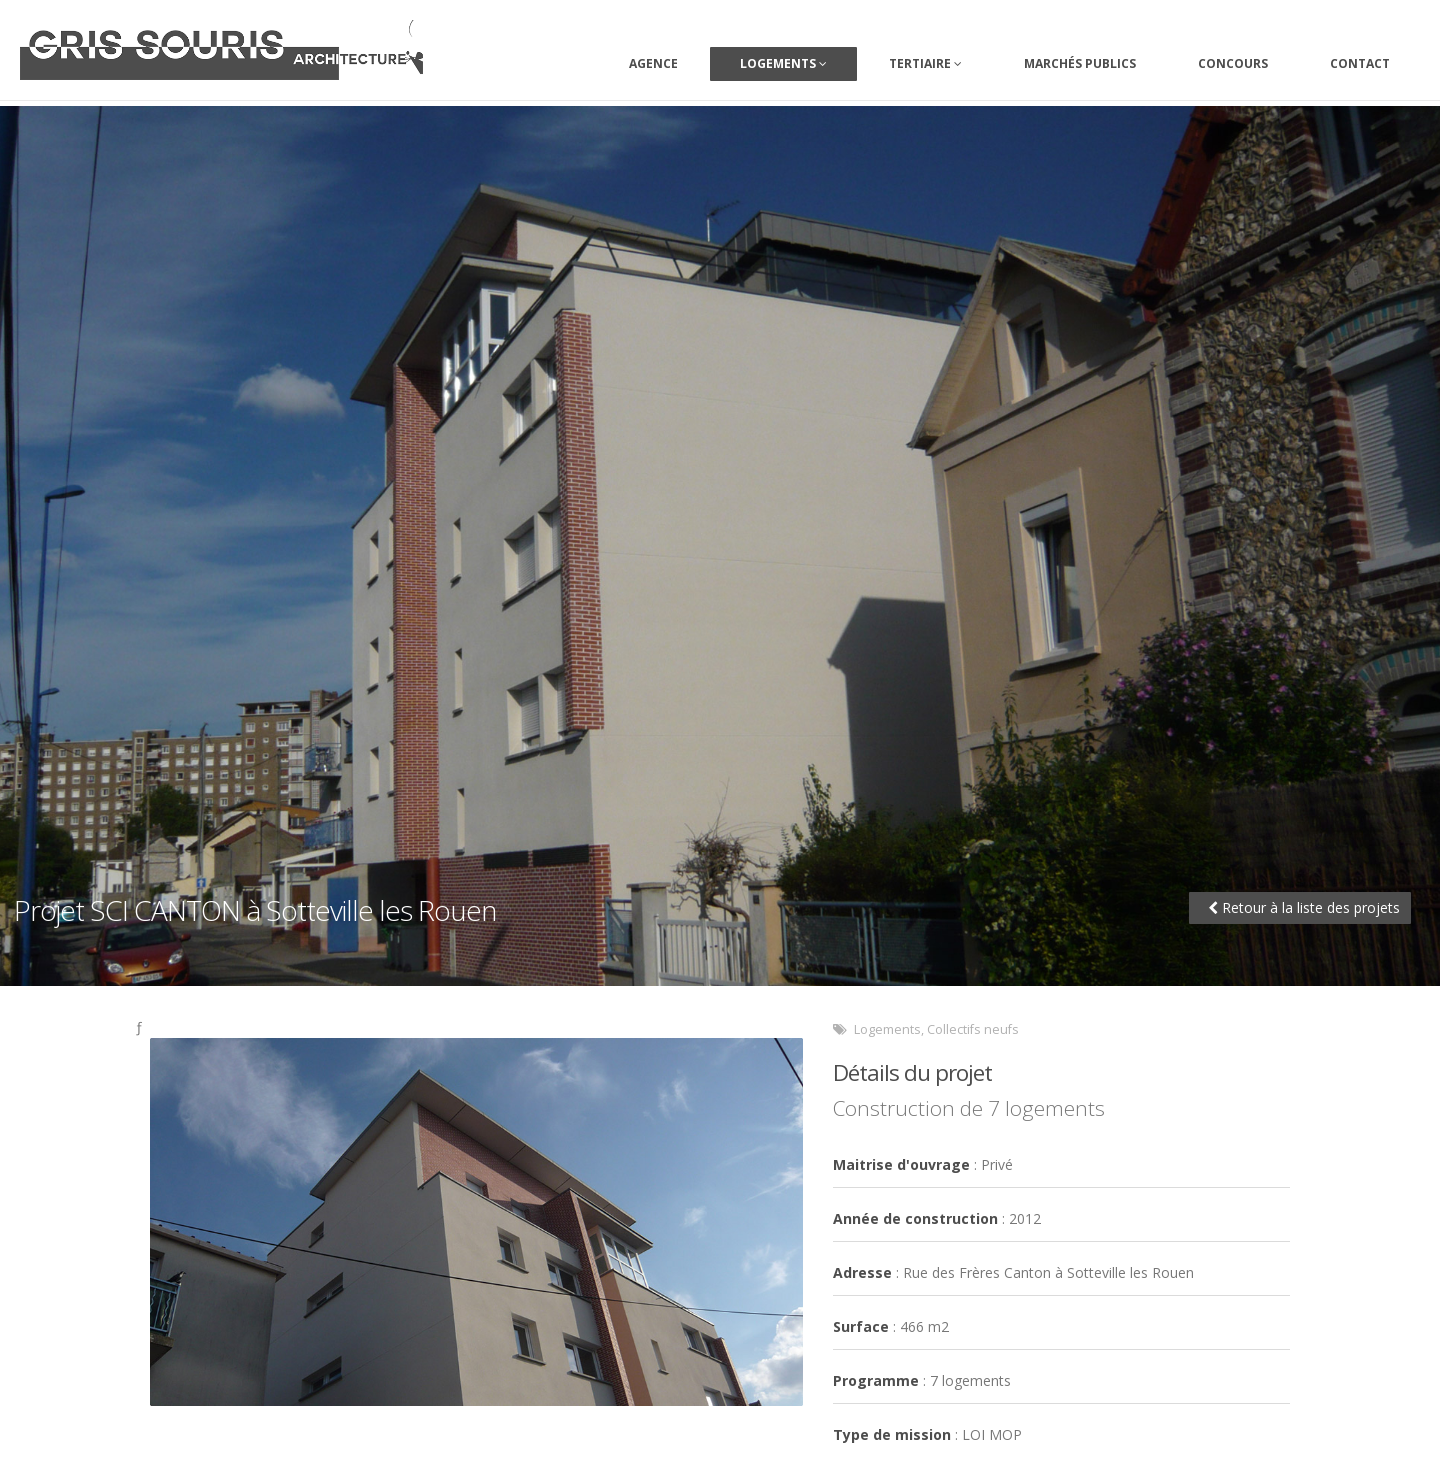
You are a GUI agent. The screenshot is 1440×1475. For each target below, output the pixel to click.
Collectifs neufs (973, 1029)
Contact (1360, 63)
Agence (653, 63)
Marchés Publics (1080, 63)
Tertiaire (925, 63)
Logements (783, 63)
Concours (1233, 63)
